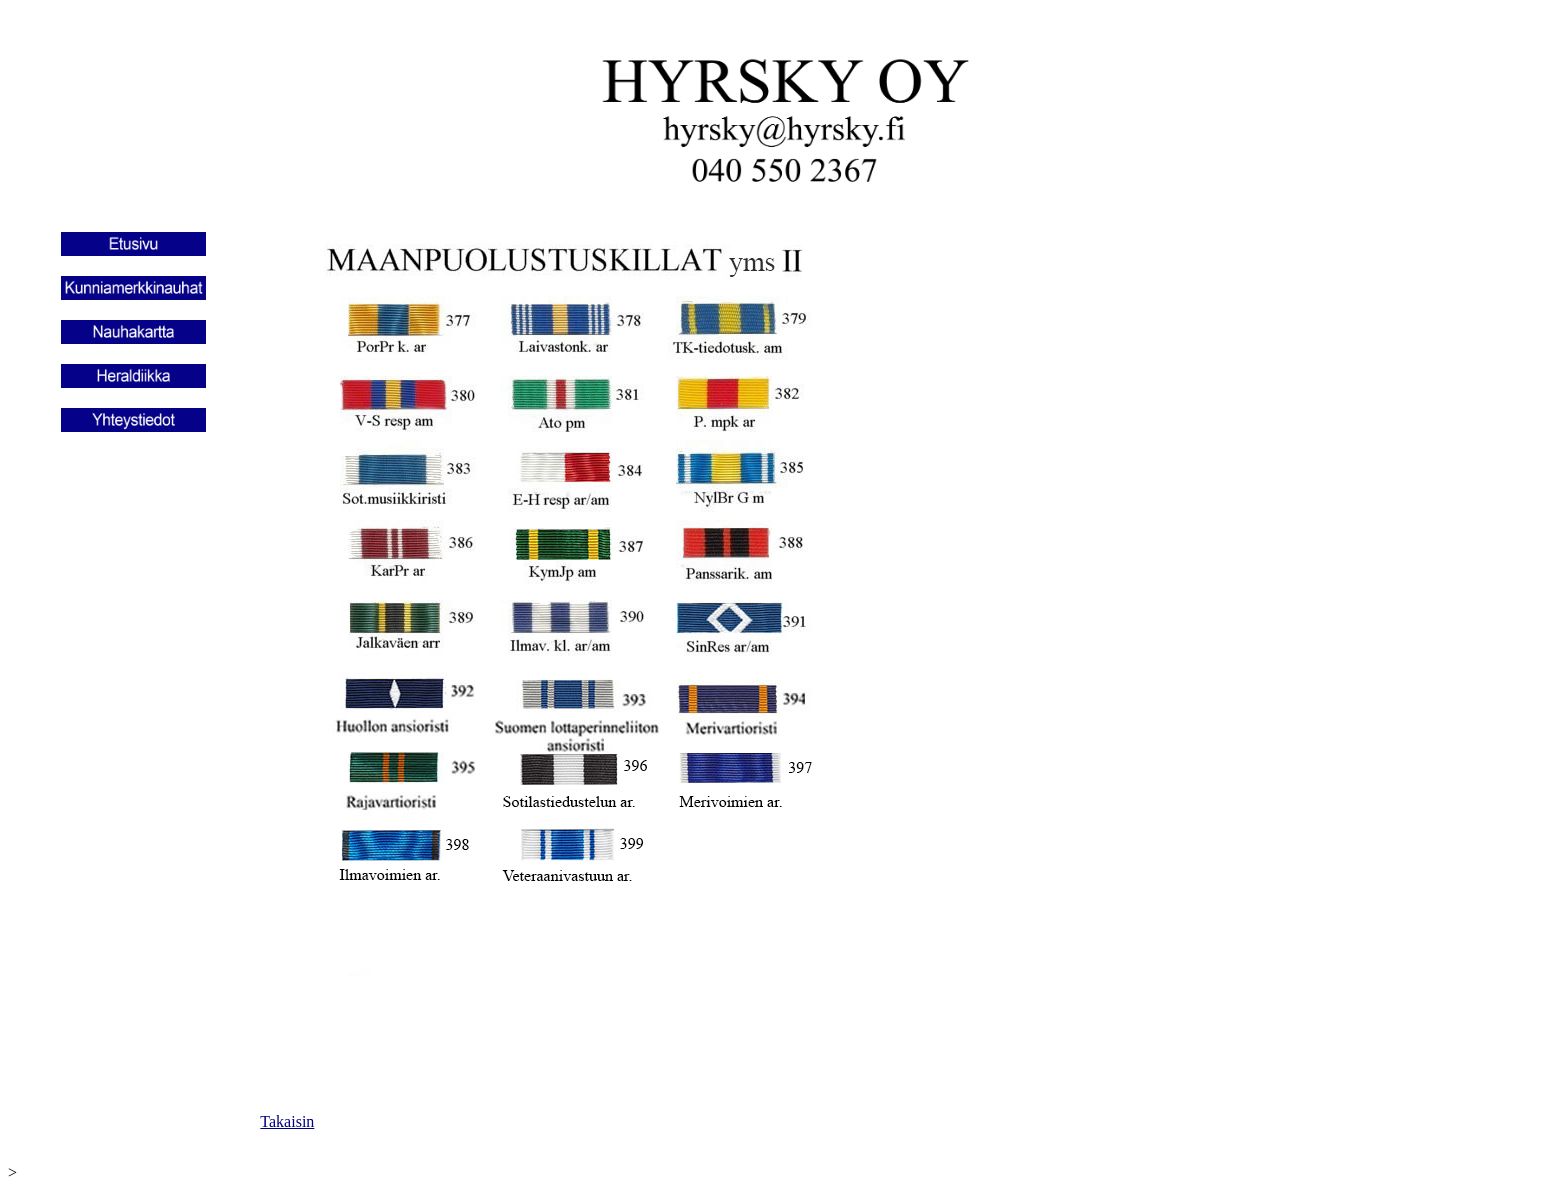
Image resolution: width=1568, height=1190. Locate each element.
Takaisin (287, 1121)
